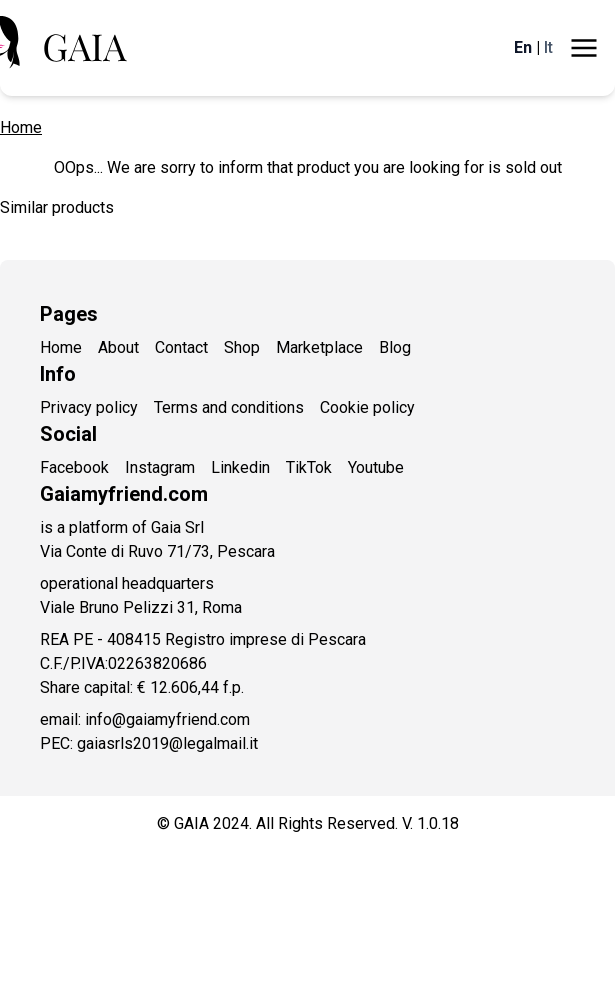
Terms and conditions (229, 407)
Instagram (160, 467)
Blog (395, 347)
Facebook (74, 467)
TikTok (309, 467)
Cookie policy (367, 407)
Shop (242, 347)
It (548, 47)
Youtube (376, 467)
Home (21, 127)
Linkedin (240, 467)
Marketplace (319, 347)
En (523, 47)
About (118, 347)
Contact (181, 347)
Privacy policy (89, 407)
